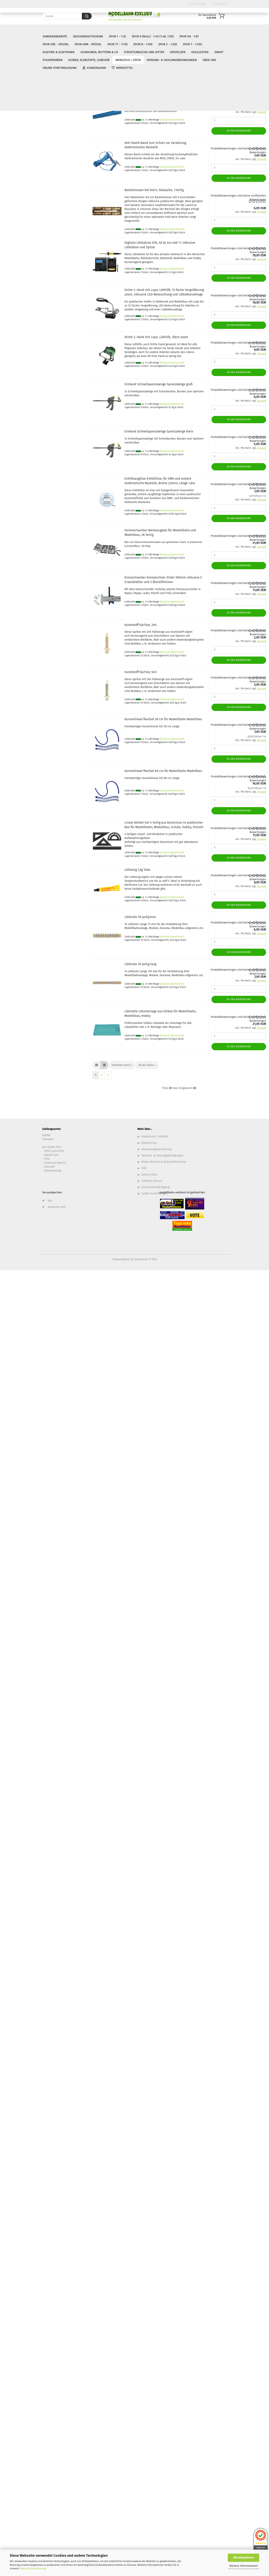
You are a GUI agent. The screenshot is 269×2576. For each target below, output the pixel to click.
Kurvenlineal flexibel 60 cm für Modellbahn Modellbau (163, 771)
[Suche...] (87, 16)
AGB (143, 1168)
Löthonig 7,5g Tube (137, 870)
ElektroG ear (149, 1143)
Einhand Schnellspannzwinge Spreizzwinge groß (158, 384)
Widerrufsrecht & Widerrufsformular (163, 1161)
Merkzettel (219, 4)
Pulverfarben (11, 146)
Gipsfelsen (10, 127)
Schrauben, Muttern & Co (19, 115)
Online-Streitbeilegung (135, 28)
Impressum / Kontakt (154, 1136)
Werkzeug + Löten (15, 158)
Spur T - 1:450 (12, 103)
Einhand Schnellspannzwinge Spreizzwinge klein (158, 431)
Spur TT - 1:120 (12, 84)
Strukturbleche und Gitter (20, 121)
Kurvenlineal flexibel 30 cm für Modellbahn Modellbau (163, 719)
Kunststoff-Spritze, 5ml (140, 672)
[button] (97, 71)
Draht (6, 140)
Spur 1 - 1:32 (11, 53)
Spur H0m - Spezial (15, 78)
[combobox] (122, 71)
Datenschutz (149, 1174)
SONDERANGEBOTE (15, 41)
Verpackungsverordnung (156, 1149)
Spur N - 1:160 (12, 90)
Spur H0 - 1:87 (12, 66)
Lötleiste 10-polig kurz (140, 917)
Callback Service (151, 1181)
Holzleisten (10, 133)
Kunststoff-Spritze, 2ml (140, 625)
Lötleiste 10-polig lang (140, 964)
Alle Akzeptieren (243, 2557)
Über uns (105, 28)
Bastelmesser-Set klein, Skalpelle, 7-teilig (154, 190)
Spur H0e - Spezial (15, 72)
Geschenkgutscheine (16, 47)
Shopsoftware (121, 1259)
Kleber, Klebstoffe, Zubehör (21, 152)
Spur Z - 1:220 (12, 96)
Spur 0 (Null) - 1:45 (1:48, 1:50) (23, 59)
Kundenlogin (197, 4)
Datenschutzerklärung (32, 2568)
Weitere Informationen (243, 2566)
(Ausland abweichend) (172, 119)
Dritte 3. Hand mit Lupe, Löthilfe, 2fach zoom (156, 337)
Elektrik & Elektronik (16, 109)
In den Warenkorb (239, 130)
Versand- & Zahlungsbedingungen (68, 28)
